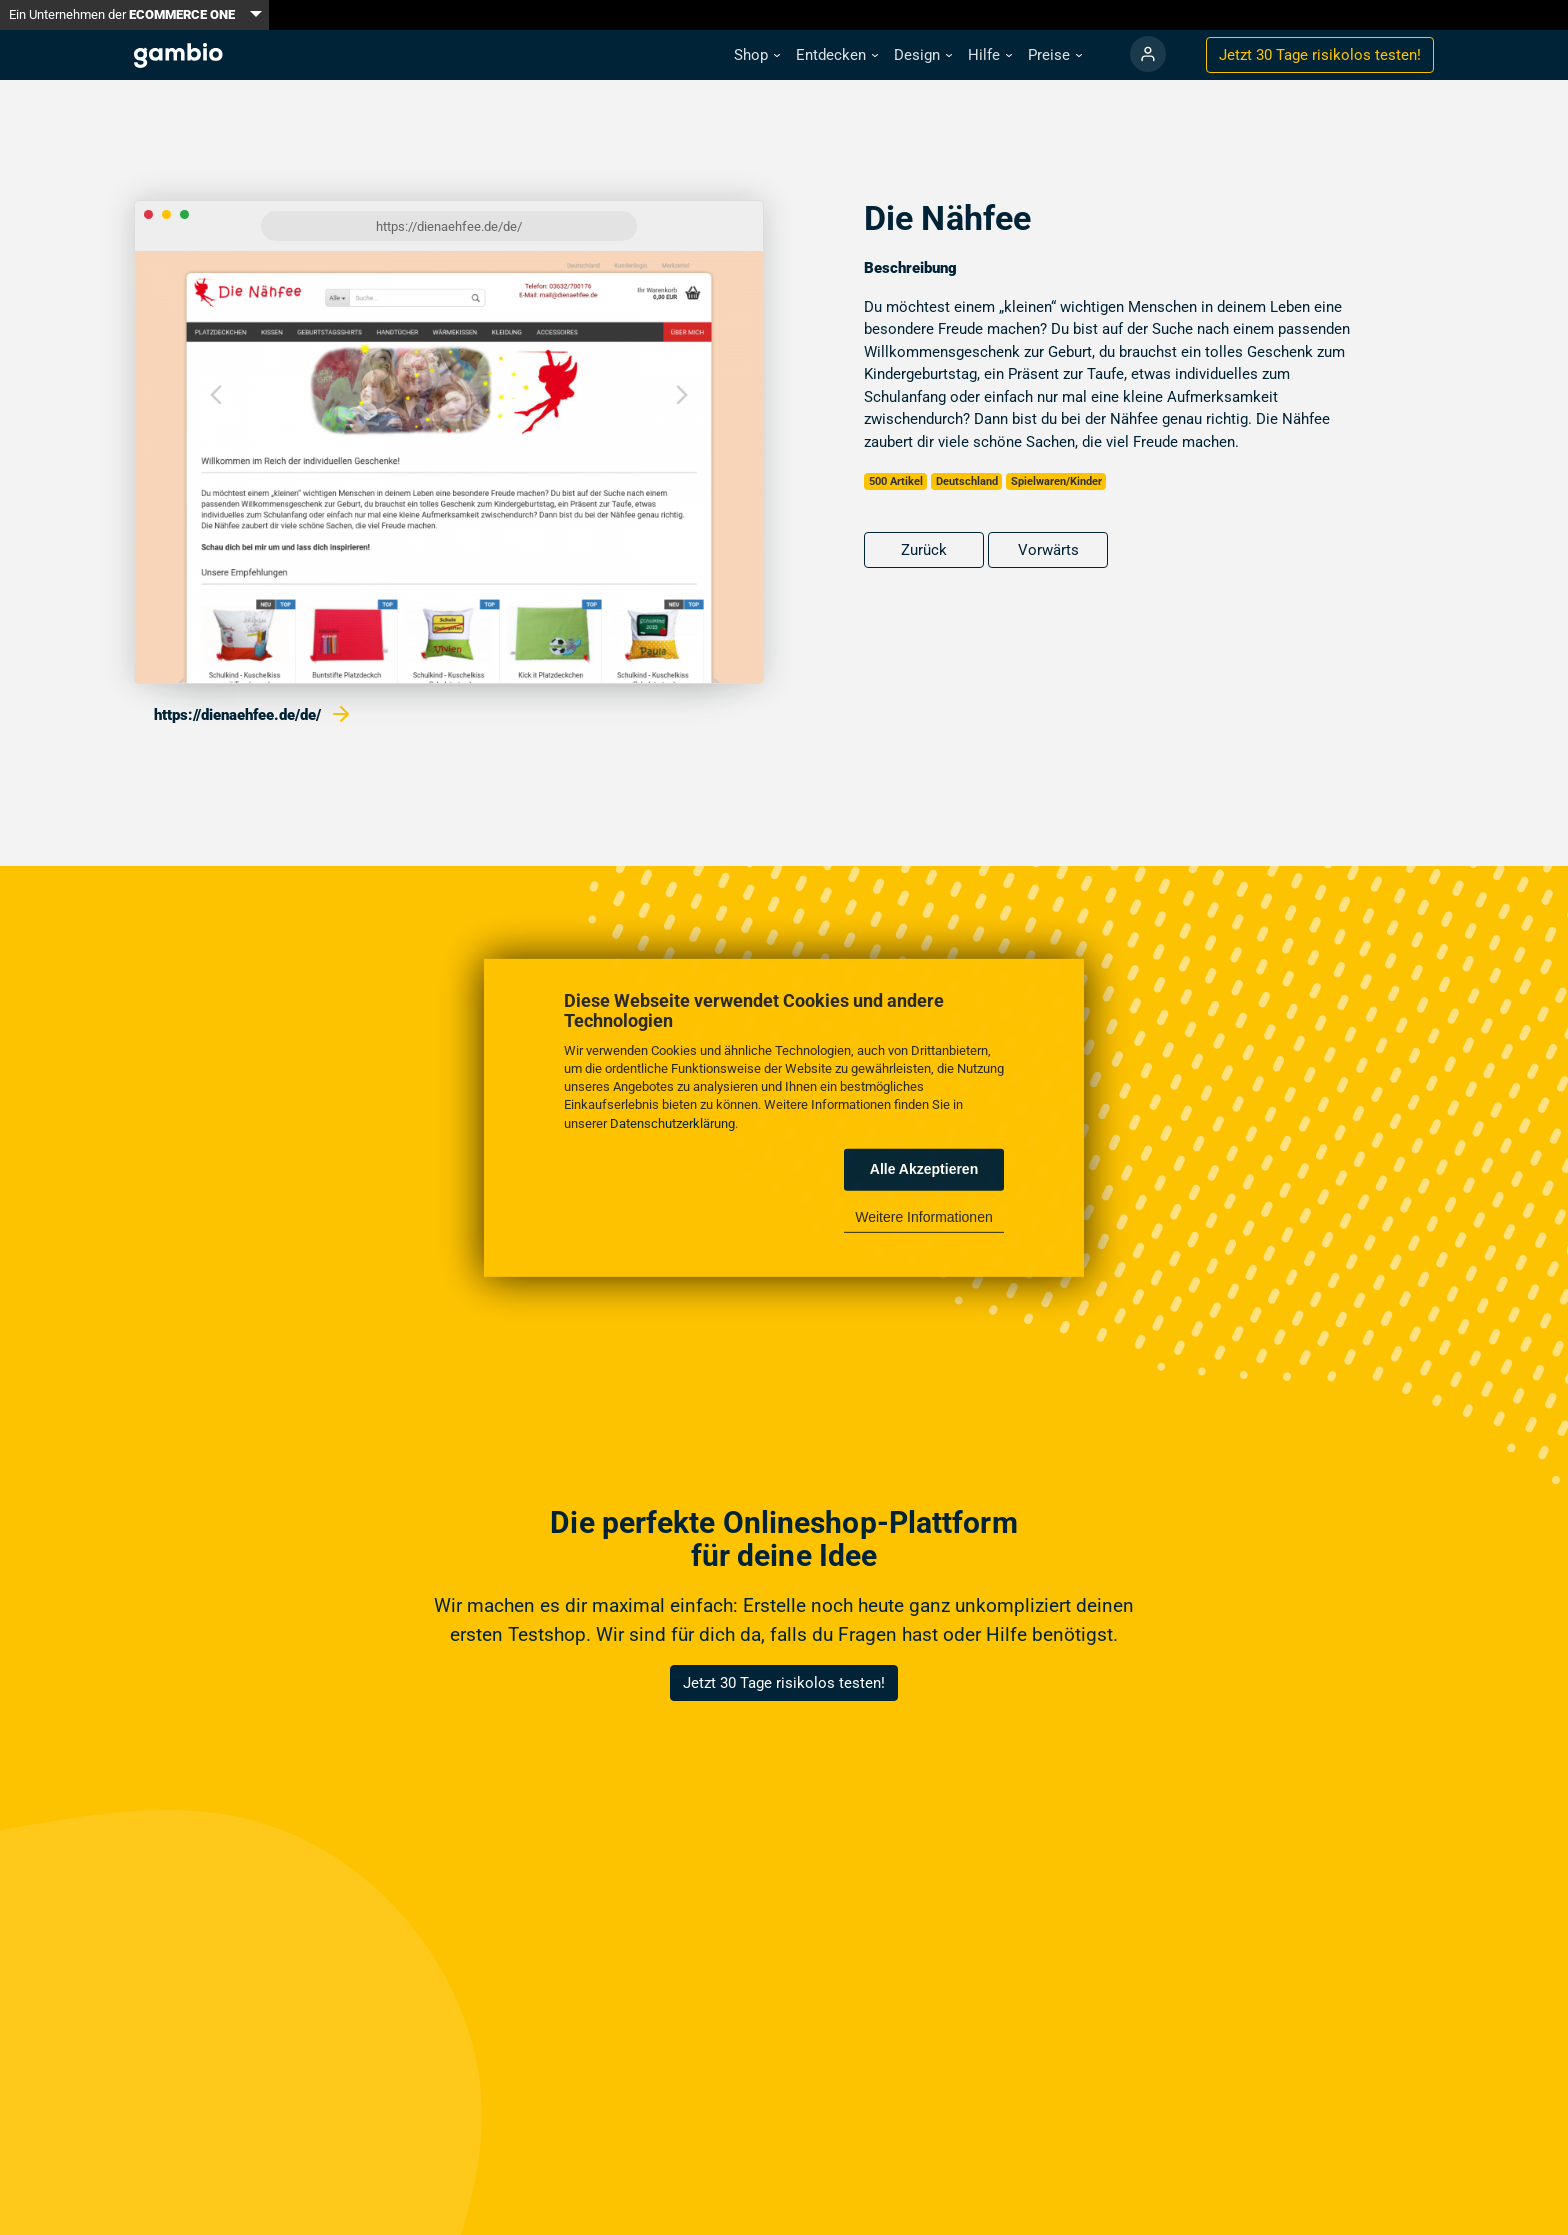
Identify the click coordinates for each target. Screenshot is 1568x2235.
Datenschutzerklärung (672, 1122)
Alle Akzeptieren (924, 1169)
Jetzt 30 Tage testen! (1320, 55)
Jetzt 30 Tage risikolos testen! (784, 1683)
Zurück (924, 550)
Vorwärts (1048, 550)
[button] (757, 55)
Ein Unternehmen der (122, 14)
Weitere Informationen (923, 1217)
